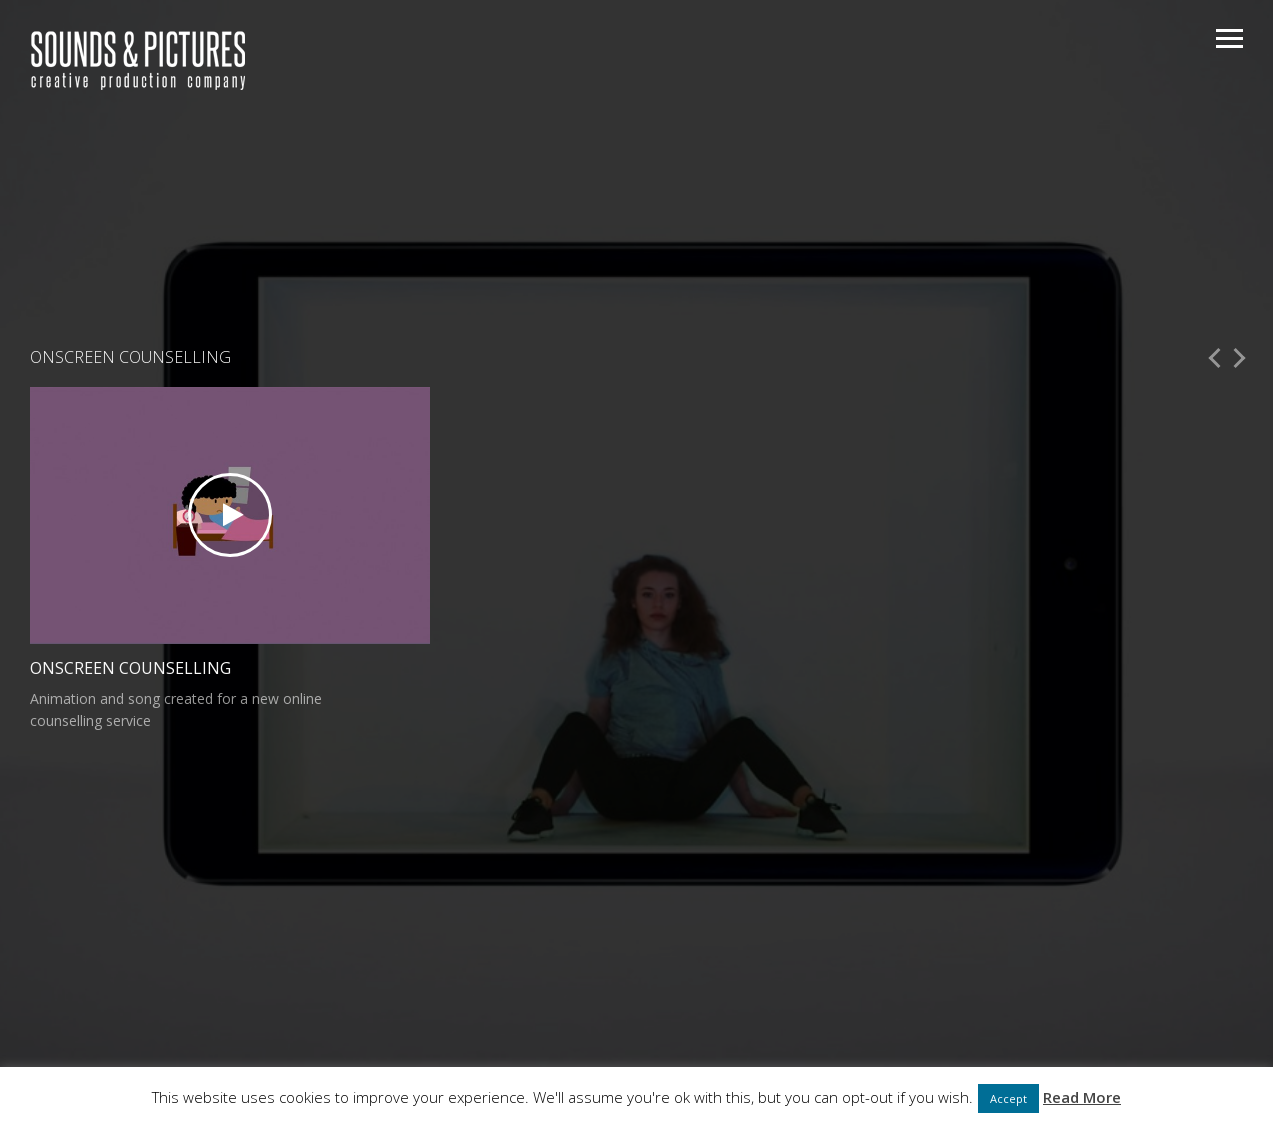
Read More (1082, 1097)
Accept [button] (1008, 1098)
